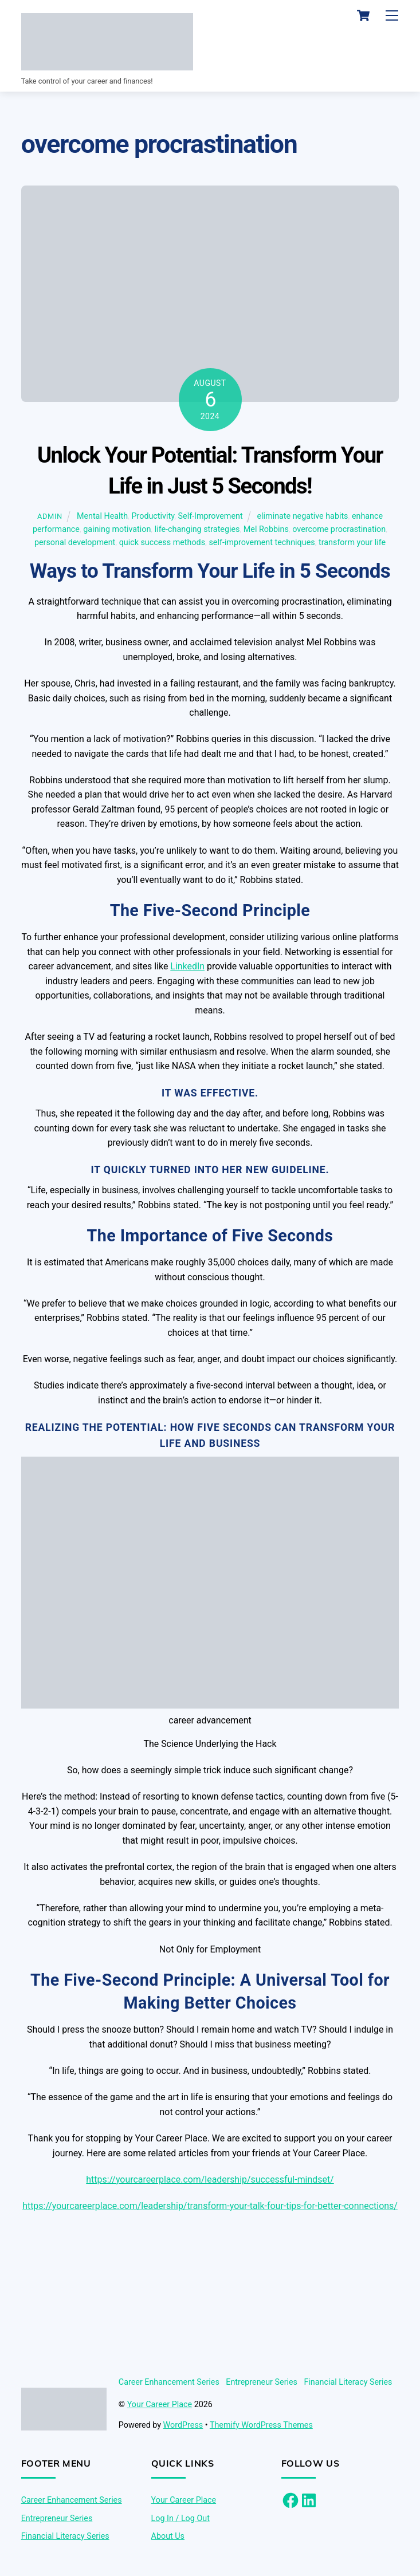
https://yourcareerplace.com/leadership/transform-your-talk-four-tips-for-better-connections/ (210, 2205)
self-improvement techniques (262, 543)
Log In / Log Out (180, 2518)
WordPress (183, 2425)
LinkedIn (187, 966)
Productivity (152, 517)
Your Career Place (160, 2404)
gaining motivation (117, 530)
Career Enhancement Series (169, 2382)
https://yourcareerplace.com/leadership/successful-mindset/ (209, 2179)
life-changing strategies (197, 530)
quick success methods (162, 543)
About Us (168, 2536)
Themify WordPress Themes (261, 2425)
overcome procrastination (339, 530)
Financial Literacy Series (348, 2382)
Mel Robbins (266, 530)
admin (49, 516)
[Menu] (391, 16)
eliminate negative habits (302, 517)
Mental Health (102, 517)
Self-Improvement (210, 517)
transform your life (352, 543)
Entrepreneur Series (261, 2382)
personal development (74, 543)
